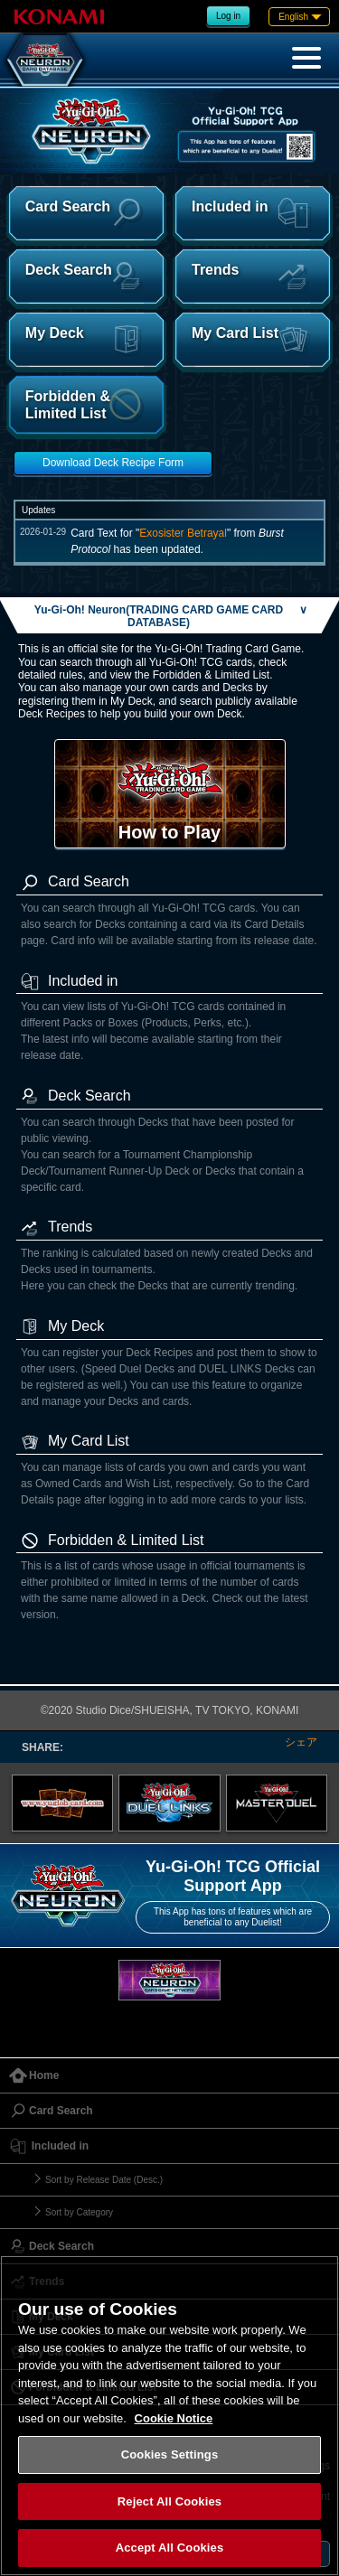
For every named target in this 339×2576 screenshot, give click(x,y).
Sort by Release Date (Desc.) (104, 2180)
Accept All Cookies (170, 2547)
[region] (169, 2415)
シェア (301, 1742)
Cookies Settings (170, 2454)
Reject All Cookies (169, 2501)
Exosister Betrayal (183, 533)
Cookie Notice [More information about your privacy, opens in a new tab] (174, 2418)
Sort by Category (79, 2212)
